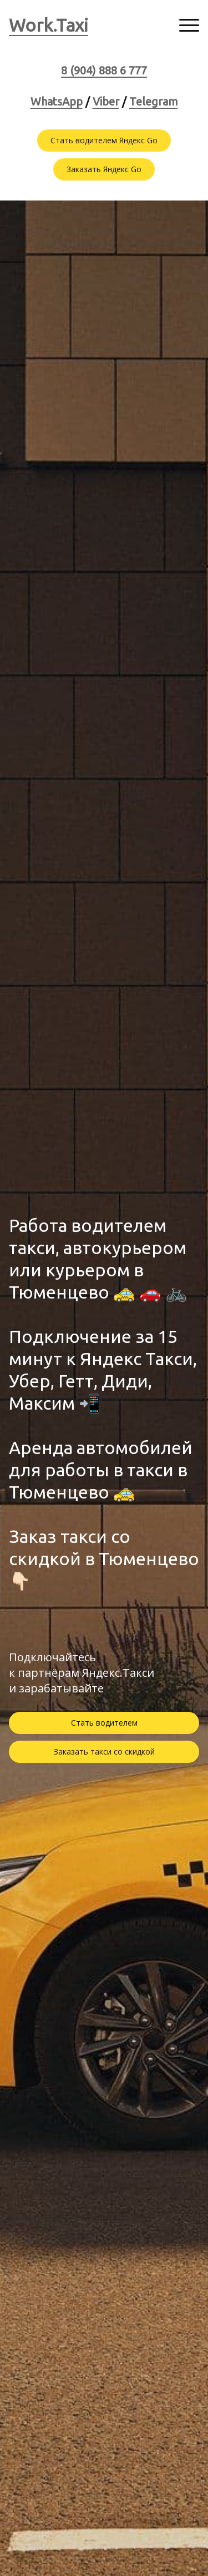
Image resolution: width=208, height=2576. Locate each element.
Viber (106, 101)
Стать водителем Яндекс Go (104, 140)
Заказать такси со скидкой (104, 1751)
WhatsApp (57, 101)
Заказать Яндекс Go (104, 169)
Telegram (153, 101)
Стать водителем (104, 1722)
